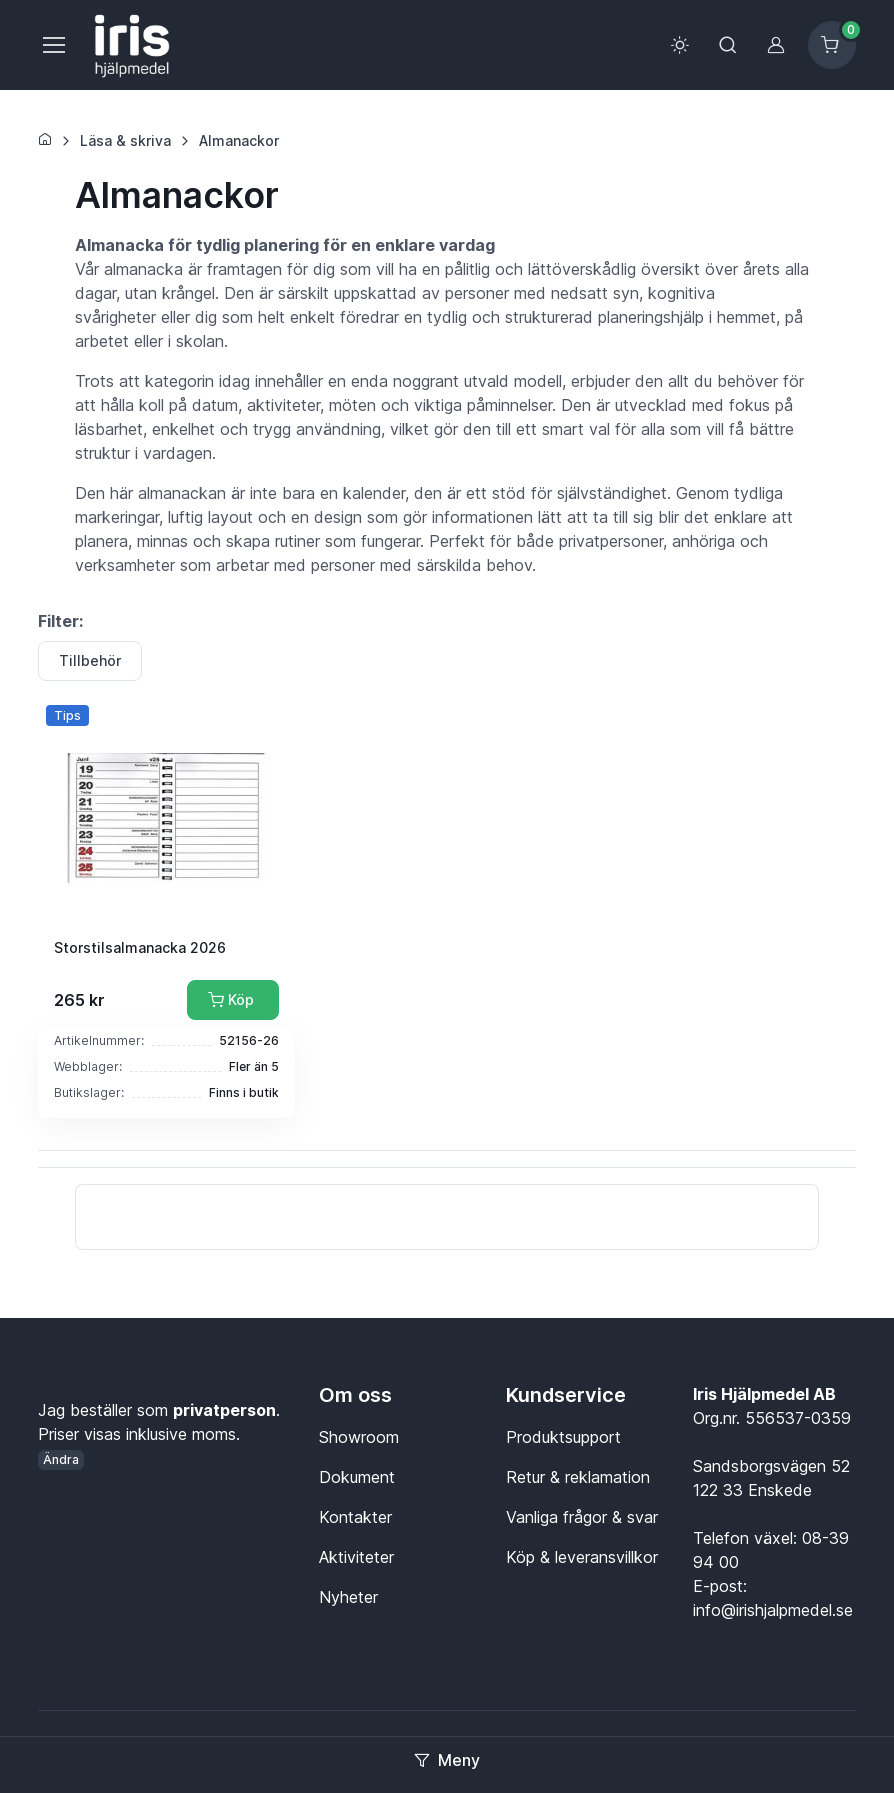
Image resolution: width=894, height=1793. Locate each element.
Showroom (359, 1437)
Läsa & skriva (125, 140)
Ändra (61, 1459)
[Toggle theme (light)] (680, 45)
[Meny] (53, 45)
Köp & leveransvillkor (582, 1557)
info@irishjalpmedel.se (773, 1610)
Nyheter (348, 1597)
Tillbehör (90, 660)
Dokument (357, 1477)
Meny (447, 1760)
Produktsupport (563, 1437)
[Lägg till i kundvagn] (233, 1000)
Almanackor (239, 140)
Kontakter (355, 1517)
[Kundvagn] (832, 45)
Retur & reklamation (578, 1477)
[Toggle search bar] (728, 45)
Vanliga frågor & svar (582, 1517)
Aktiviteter (356, 1557)
